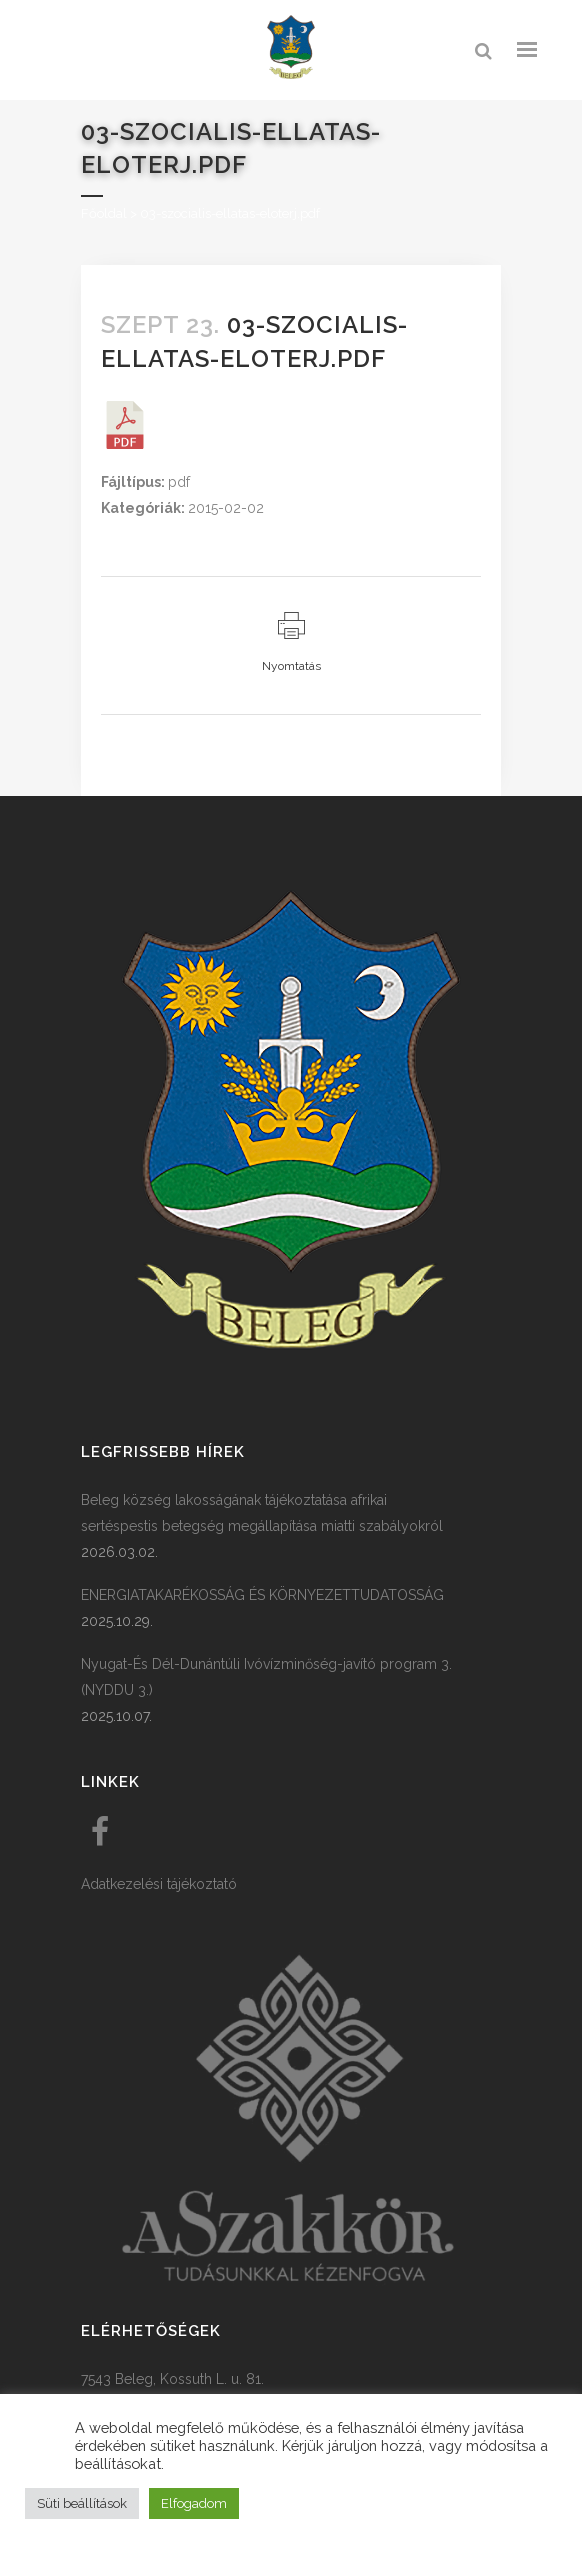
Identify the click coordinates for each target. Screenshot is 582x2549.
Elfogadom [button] (194, 2503)
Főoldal (104, 213)
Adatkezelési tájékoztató (159, 1884)
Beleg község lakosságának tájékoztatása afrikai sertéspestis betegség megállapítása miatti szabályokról (262, 1513)
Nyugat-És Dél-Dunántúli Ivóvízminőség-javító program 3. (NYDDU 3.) (266, 1677)
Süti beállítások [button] (82, 2503)
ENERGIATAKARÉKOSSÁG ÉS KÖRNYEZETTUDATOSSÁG (262, 1595)
